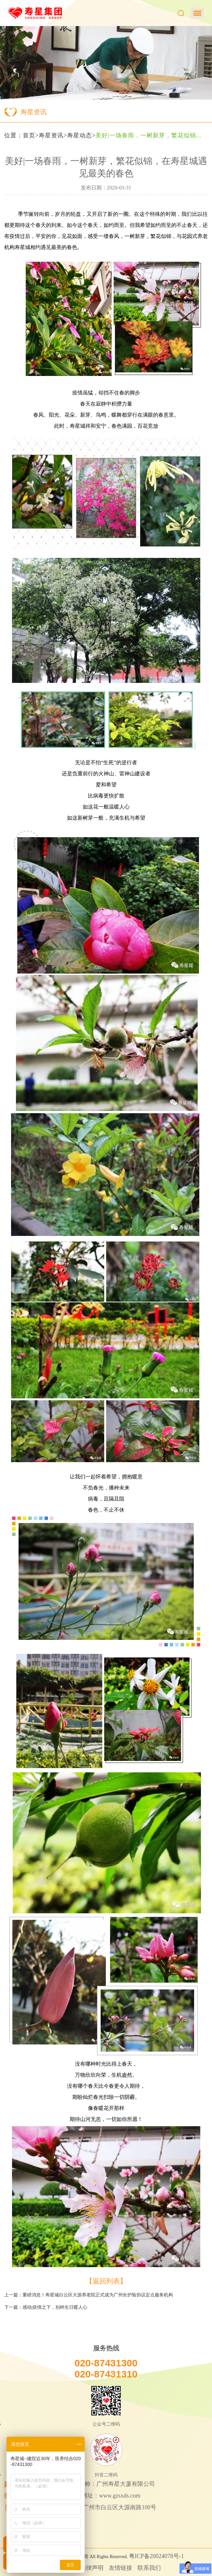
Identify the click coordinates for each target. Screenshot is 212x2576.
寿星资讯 (51, 135)
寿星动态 (79, 135)
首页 (29, 135)
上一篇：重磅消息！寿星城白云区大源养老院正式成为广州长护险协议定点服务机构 (88, 2294)
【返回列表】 (106, 2281)
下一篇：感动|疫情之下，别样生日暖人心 (45, 2307)
